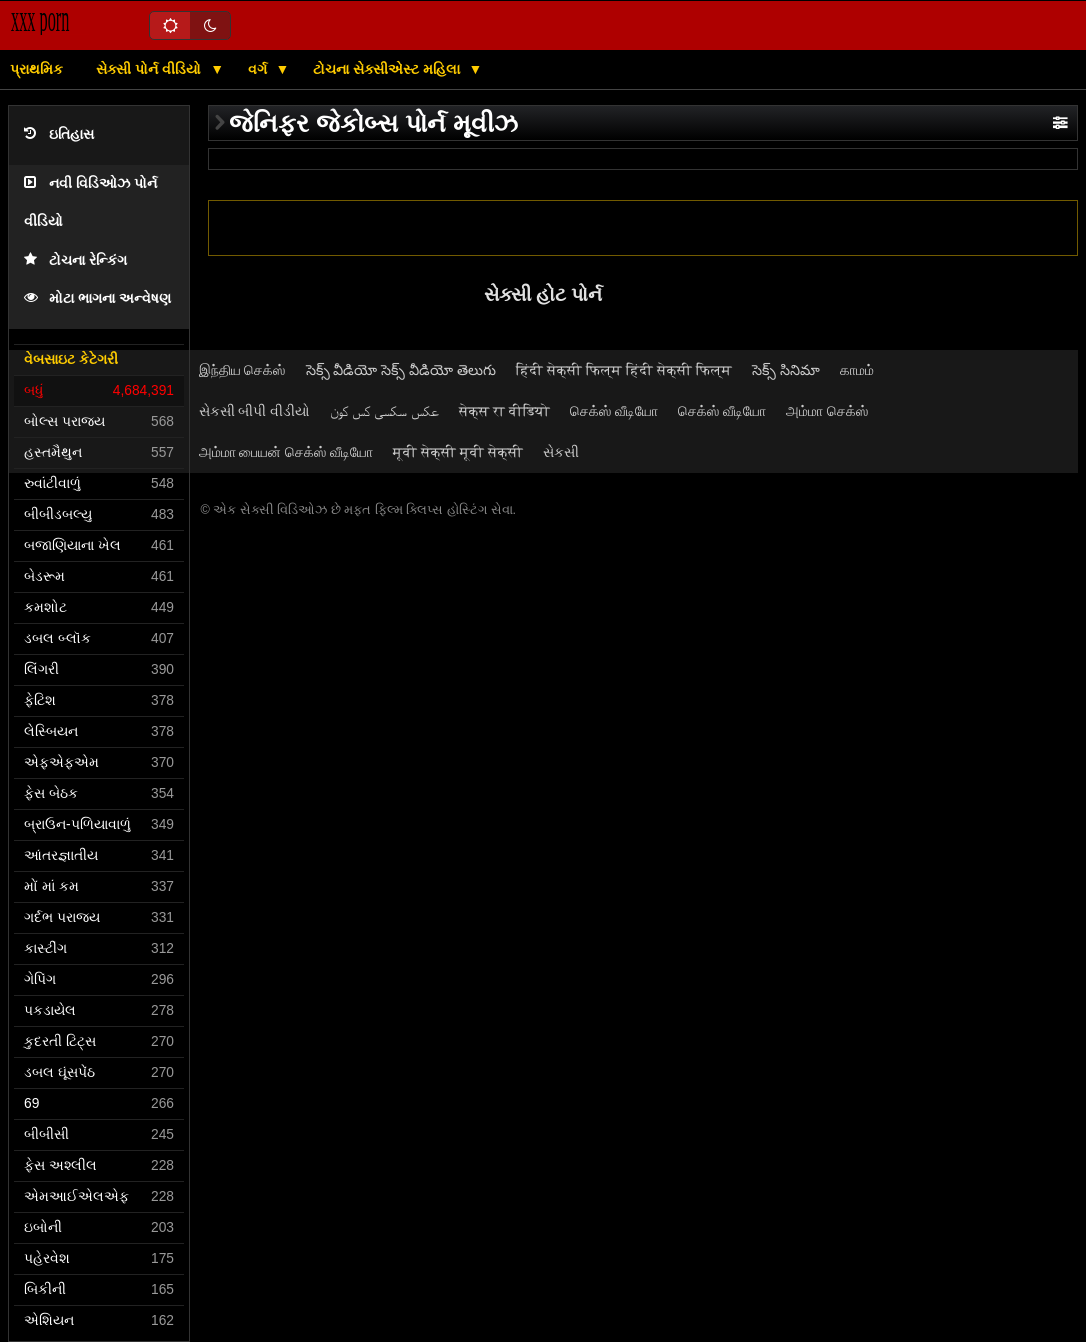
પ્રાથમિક (36, 69)
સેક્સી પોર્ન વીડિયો (150, 69)
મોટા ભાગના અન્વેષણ (97, 298)
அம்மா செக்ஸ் (827, 411)
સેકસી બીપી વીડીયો (255, 411)
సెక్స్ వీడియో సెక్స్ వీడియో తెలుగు (401, 370)
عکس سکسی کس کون (384, 411)
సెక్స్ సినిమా (786, 370)
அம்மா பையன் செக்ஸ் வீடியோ (286, 452)
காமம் (857, 370)
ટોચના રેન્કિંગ (75, 260)
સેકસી (561, 452)
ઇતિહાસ (59, 134)
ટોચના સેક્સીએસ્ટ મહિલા (388, 69)
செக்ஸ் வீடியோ (614, 411)
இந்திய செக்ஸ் (242, 370)
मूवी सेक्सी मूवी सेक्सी (458, 452)
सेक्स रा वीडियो (504, 411)
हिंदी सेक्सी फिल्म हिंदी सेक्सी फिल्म (624, 370)
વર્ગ (259, 69)
